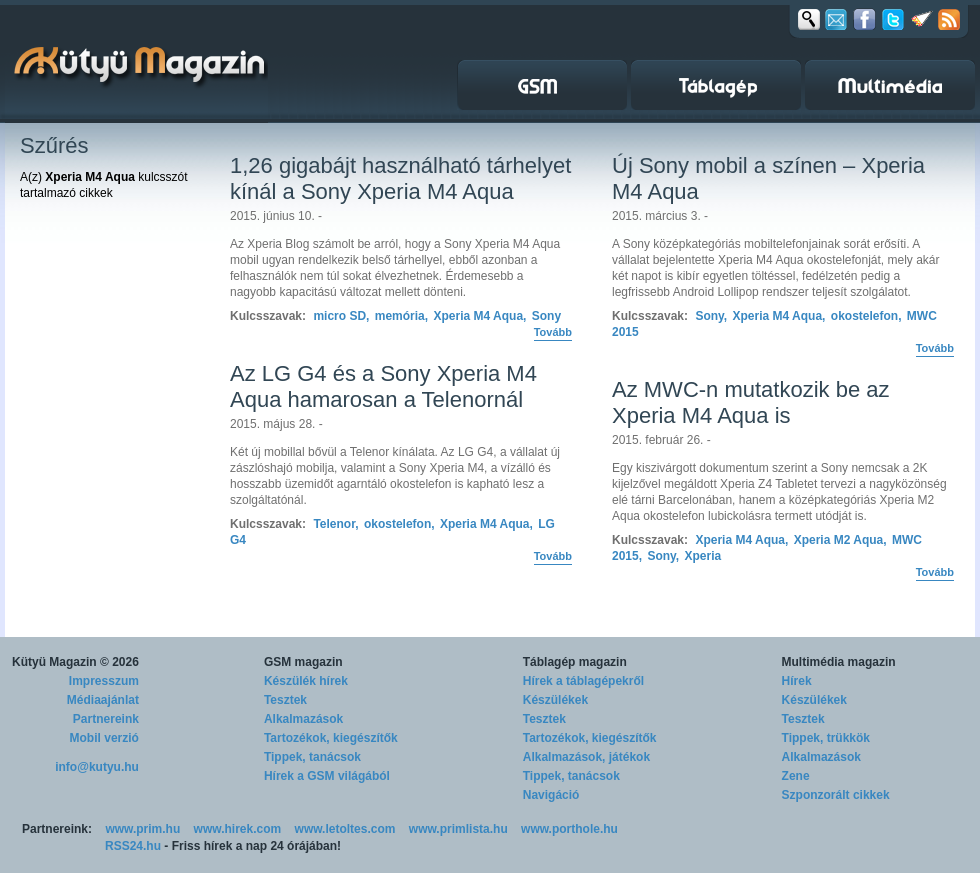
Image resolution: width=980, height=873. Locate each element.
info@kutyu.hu (97, 767)
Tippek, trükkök (826, 738)
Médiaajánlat (103, 700)
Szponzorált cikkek (836, 795)
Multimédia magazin (839, 662)
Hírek (797, 681)
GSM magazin (303, 662)
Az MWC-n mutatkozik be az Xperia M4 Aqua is (751, 402)
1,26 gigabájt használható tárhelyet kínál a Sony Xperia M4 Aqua (400, 178)
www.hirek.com (238, 829)
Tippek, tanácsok (312, 757)
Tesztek (285, 700)
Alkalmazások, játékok (586, 757)
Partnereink (106, 719)
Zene (796, 776)
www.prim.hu (142, 829)
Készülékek (555, 700)
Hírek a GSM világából (327, 776)
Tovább (553, 332)
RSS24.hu (133, 846)
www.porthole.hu (569, 829)
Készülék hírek (306, 681)
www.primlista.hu (458, 829)
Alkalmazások (303, 719)
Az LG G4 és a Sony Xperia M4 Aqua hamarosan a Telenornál (383, 386)
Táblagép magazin (575, 662)
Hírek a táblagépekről (583, 681)
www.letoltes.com (345, 829)
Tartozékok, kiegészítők (331, 738)
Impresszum (104, 681)
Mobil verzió (104, 738)
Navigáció (551, 795)
